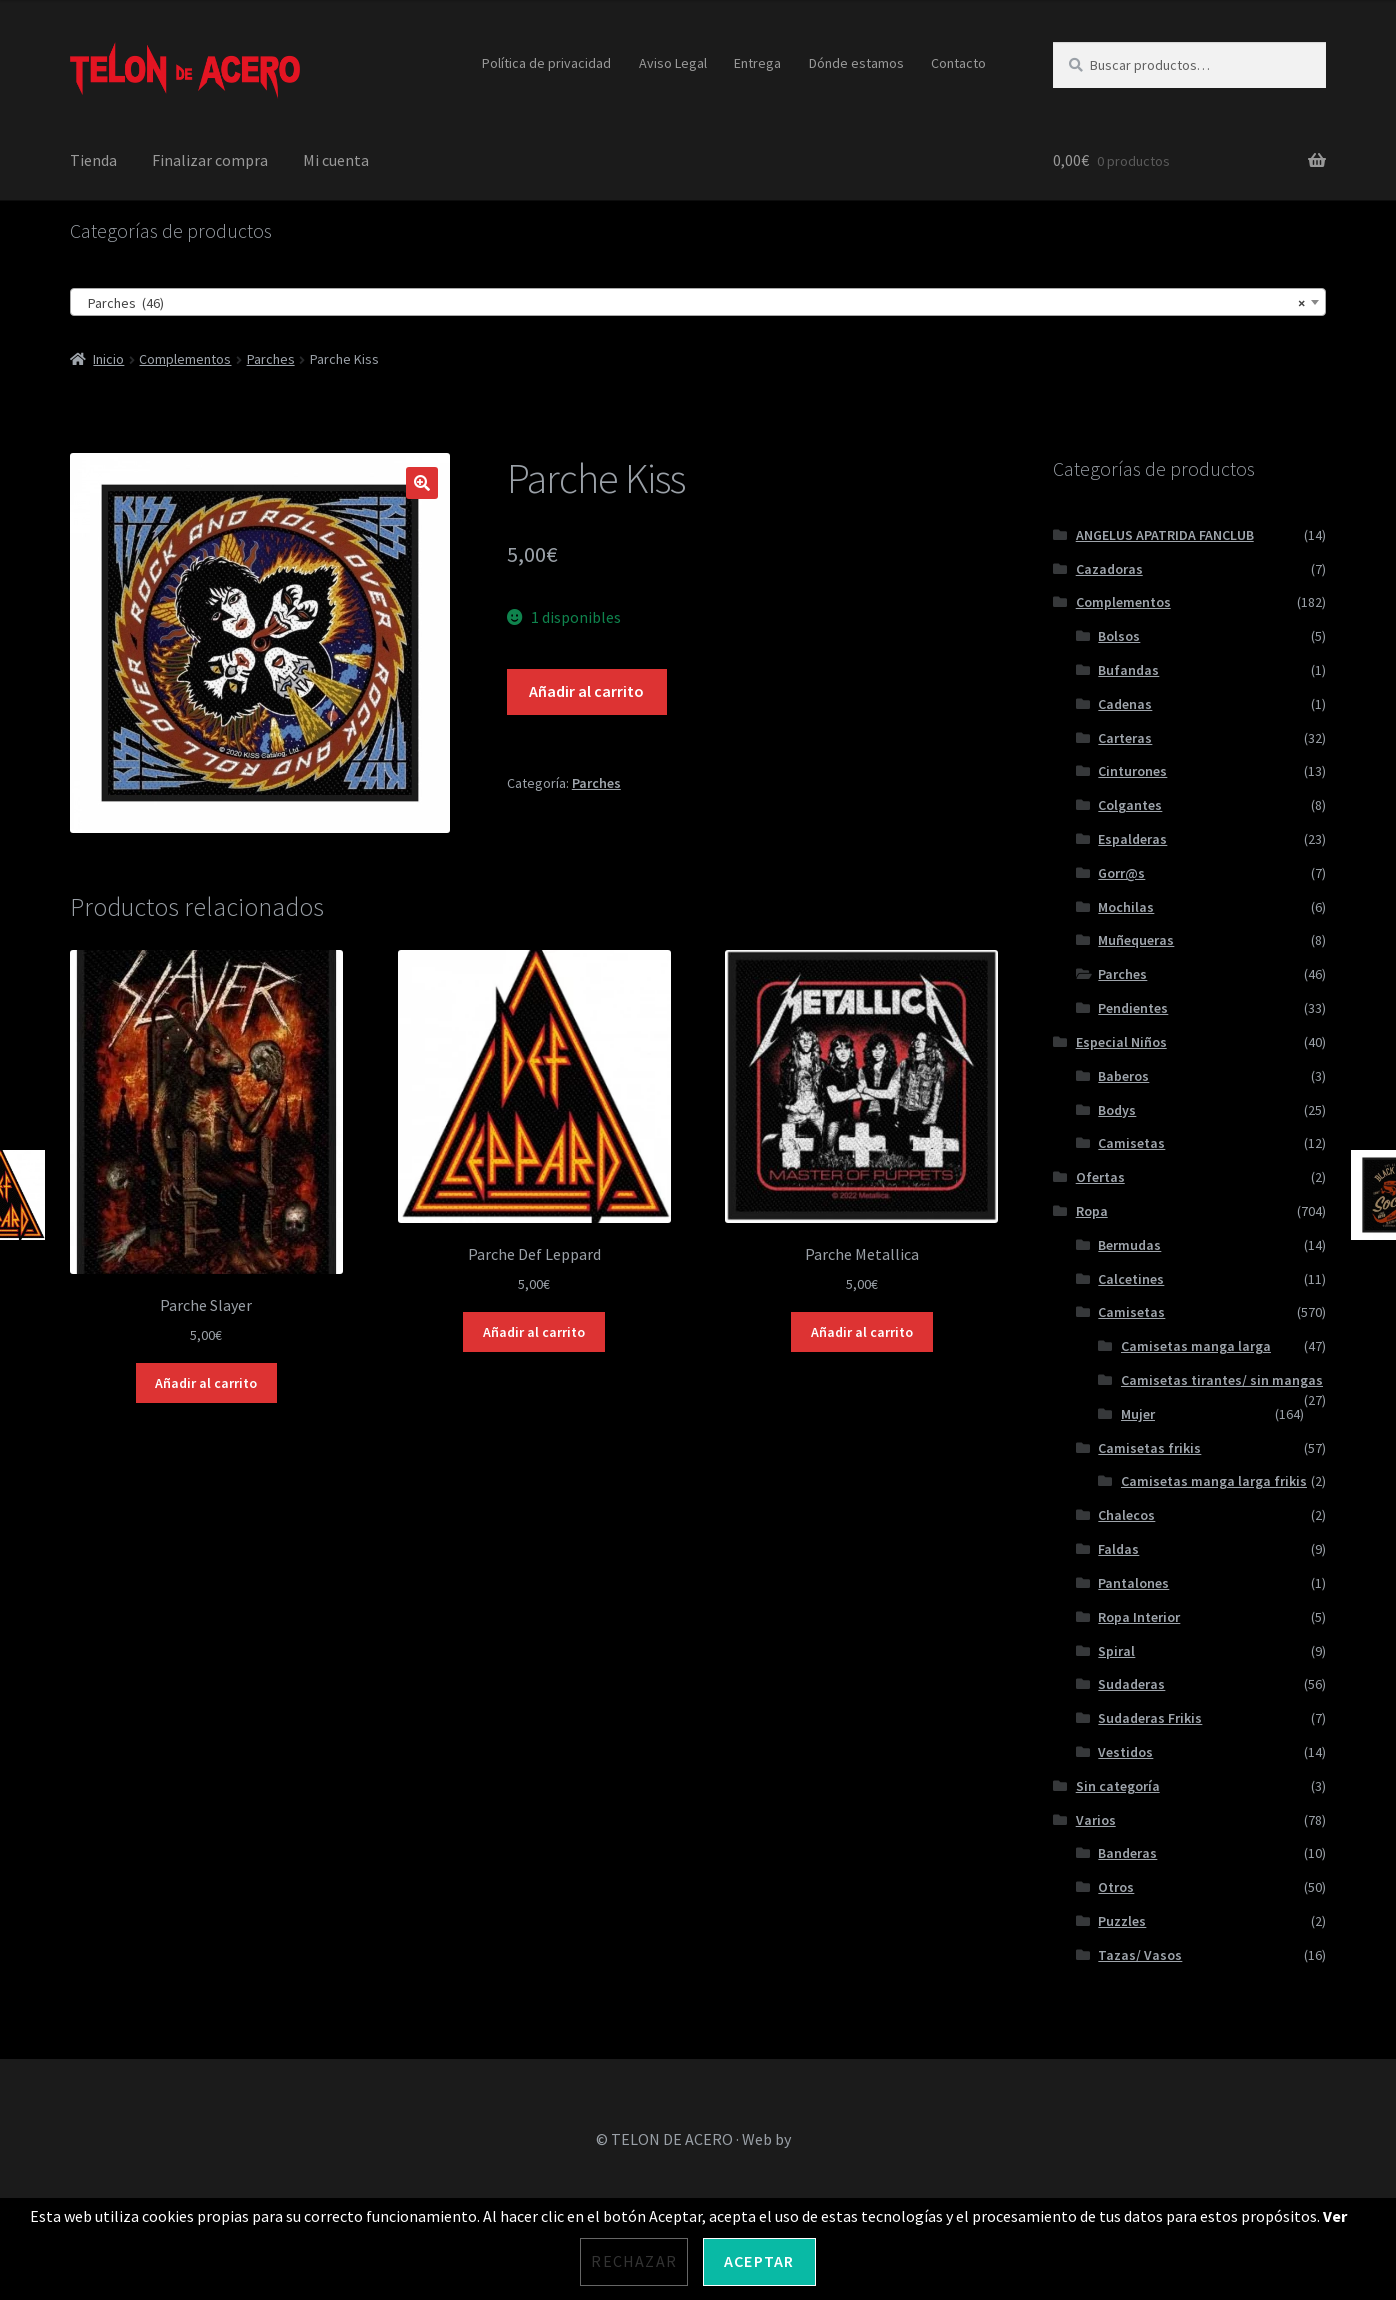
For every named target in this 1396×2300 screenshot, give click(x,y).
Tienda (93, 160)
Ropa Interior (1139, 1617)
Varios (1096, 1820)
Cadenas (1125, 704)
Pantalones (1133, 1583)
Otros (1116, 1887)
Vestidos (1125, 1752)
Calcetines (1131, 1279)
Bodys (1117, 1110)
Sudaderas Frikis (1150, 1718)
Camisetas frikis (1149, 1448)
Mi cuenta (336, 160)
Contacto (958, 63)
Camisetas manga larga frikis (1214, 1481)
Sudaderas (1131, 1684)
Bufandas (1128, 670)
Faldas (1118, 1549)
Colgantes (1130, 805)
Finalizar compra (210, 160)
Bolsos (1119, 636)
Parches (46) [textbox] (692, 303)
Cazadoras (1109, 569)
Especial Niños (1121, 1042)
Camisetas (1131, 1143)
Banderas (1127, 1853)
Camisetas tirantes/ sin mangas (1222, 1380)
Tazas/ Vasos (1140, 1955)
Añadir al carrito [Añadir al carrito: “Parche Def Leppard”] (534, 1332)
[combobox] (698, 302)
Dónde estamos (856, 63)
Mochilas (1126, 907)
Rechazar (634, 2261)
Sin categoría (1118, 1786)
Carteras (1125, 738)
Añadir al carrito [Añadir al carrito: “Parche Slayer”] (206, 1383)
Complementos (185, 359)
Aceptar (759, 2261)
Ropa (1092, 1211)
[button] (422, 483)
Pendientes (1133, 1008)
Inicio (108, 359)
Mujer (1138, 1414)
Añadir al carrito (586, 691)
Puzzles (1122, 1921)
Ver (1335, 2216)
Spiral (1116, 1651)
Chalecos (1126, 1515)
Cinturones (1132, 771)
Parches (271, 359)
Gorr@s (1121, 873)
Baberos (1123, 1076)
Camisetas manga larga (1196, 1346)
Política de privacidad (546, 63)
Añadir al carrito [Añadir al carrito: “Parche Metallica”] (862, 1332)
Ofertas (1100, 1177)
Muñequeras (1136, 940)
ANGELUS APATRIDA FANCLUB (1165, 535)
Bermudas (1129, 1245)
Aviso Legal (673, 63)
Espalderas (1132, 839)
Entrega (757, 63)
